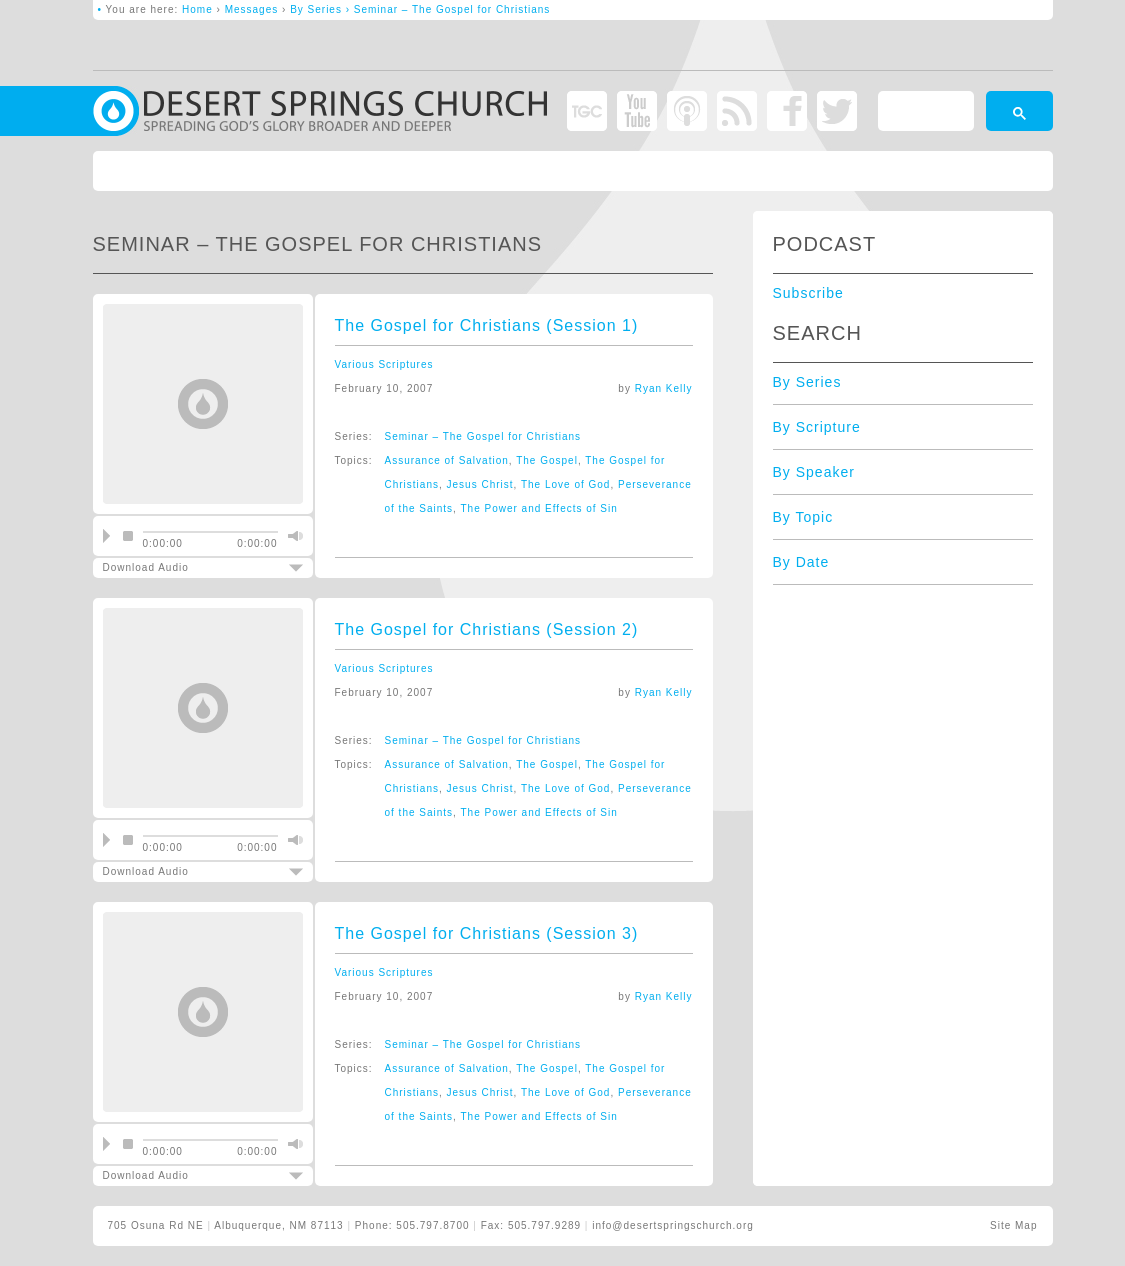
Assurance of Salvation (447, 460)
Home (197, 9)
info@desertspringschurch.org (673, 1225)
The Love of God (566, 484)
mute (293, 536)
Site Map (1013, 1225)
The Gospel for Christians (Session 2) (487, 629)
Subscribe (808, 293)
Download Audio (186, 567)
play (106, 536)
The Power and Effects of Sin (538, 508)
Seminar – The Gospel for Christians (483, 436)
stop (128, 536)
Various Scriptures (384, 364)
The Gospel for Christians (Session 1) (487, 325)
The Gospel (547, 460)
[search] (924, 114)
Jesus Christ (480, 484)
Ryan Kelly (664, 388)
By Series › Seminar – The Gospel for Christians (420, 9)
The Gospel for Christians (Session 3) (487, 933)
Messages (252, 9)
